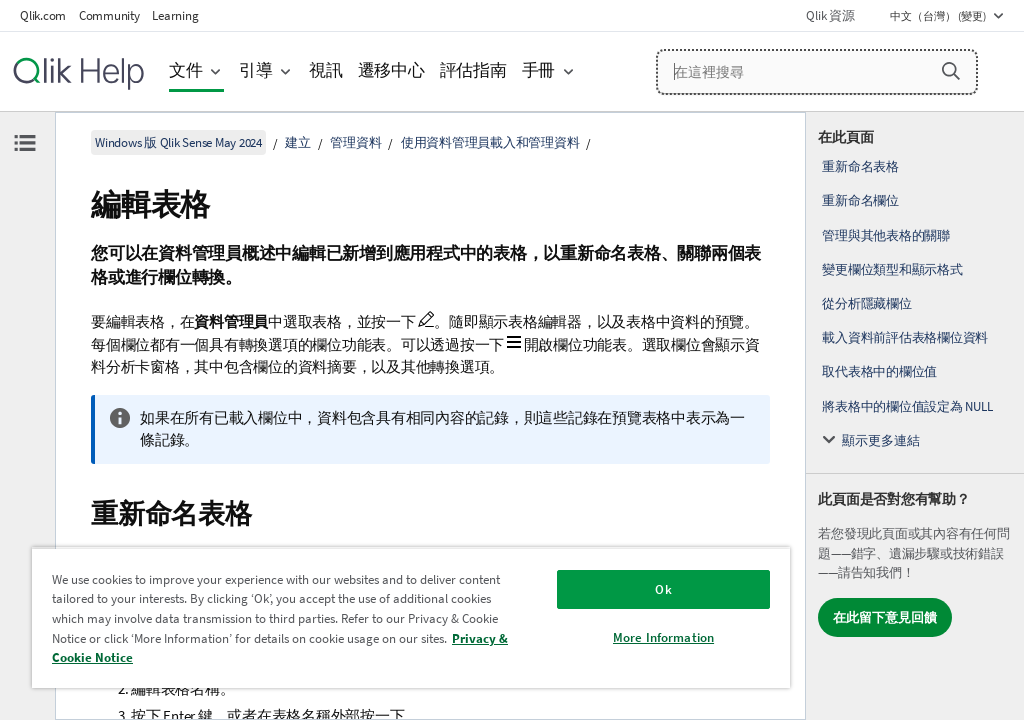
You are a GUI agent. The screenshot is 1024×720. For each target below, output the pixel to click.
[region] (411, 617)
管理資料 (355, 142)
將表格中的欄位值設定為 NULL (907, 406)
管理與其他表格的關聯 (886, 235)
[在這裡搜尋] (817, 72)
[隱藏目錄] (25, 143)
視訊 (326, 70)
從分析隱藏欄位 (866, 303)
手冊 (539, 70)
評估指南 (473, 70)
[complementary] (915, 416)
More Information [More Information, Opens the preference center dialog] (663, 637)
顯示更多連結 (881, 440)
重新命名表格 (860, 166)
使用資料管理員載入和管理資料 (490, 142)
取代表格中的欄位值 (879, 371)
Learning (175, 15)
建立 (298, 142)
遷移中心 (391, 70)
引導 (256, 70)
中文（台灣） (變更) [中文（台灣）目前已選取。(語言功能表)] (939, 16)
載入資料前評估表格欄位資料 (905, 337)
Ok (663, 589)
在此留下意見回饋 (885, 617)
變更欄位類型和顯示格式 (892, 269)
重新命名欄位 (860, 200)
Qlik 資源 (830, 15)
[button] (951, 71)
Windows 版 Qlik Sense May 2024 (178, 142)
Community (109, 15)
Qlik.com (43, 15)
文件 (186, 70)
